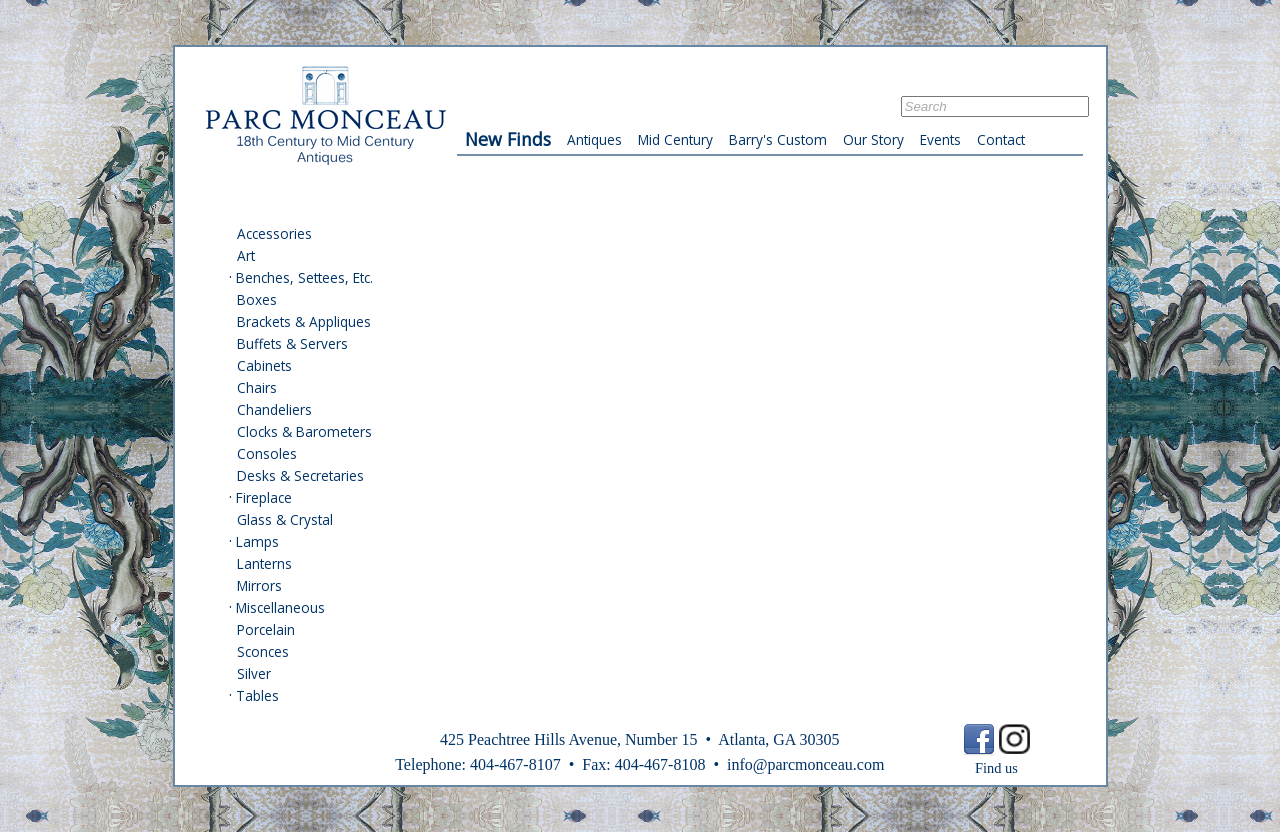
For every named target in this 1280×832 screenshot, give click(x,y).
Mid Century (675, 139)
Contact (1001, 139)
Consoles (267, 453)
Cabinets (264, 365)
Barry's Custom (778, 139)
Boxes (257, 299)
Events (940, 139)
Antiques (594, 139)
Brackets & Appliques (304, 321)
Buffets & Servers (292, 343)
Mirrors (259, 585)
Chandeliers (274, 409)
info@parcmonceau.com (805, 764)
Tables (257, 695)
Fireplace (264, 497)
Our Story (873, 139)
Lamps (257, 541)
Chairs (257, 387)
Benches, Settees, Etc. (304, 277)
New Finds (508, 139)
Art (246, 255)
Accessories (274, 233)
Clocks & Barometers (304, 431)
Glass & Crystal (285, 519)
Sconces (263, 651)
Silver (254, 673)
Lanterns (264, 563)
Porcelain (266, 629)
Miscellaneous (280, 607)
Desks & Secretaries (300, 475)
